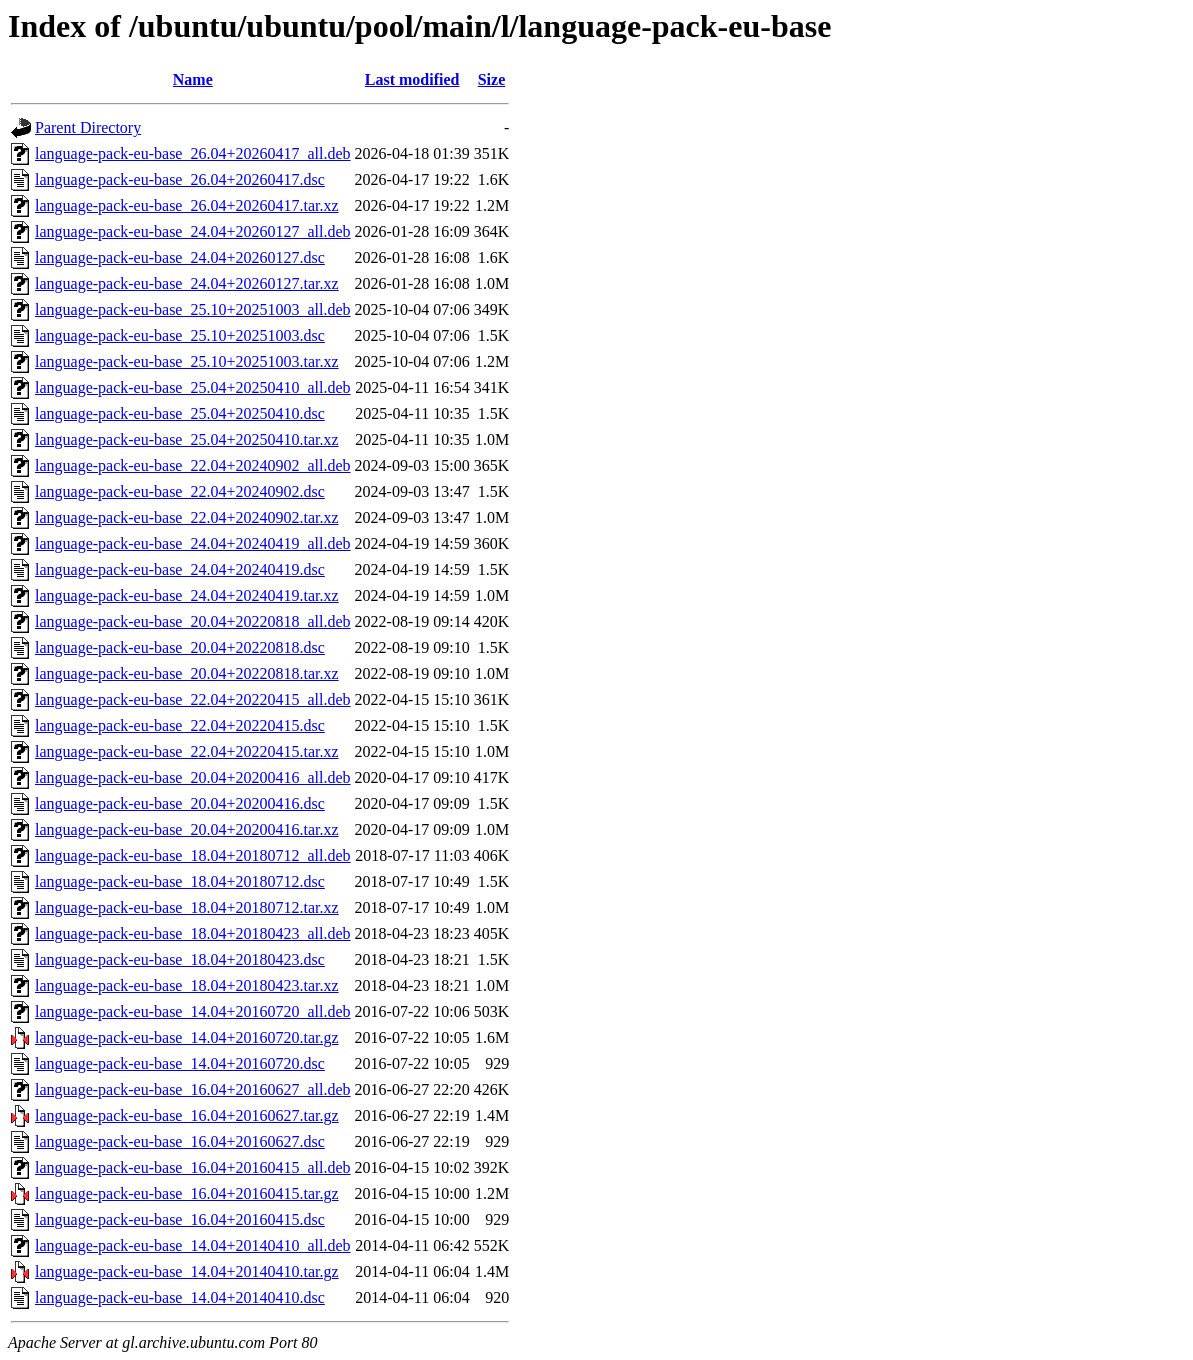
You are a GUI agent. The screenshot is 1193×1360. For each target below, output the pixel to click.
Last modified (412, 79)
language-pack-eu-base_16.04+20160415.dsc (180, 1219)
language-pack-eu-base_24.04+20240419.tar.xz (187, 595)
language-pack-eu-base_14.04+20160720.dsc (180, 1063)
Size (492, 79)
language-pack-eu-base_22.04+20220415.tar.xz (187, 751)
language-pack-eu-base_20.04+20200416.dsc (180, 803)
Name (193, 79)
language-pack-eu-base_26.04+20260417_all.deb (193, 153)
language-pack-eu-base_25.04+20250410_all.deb (193, 387)
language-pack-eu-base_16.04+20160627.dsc (180, 1141)
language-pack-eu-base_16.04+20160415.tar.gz (187, 1193)
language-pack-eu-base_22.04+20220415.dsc (180, 725)
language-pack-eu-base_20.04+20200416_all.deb (193, 777)
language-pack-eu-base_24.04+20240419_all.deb (193, 543)
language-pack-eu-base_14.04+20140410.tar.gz (187, 1271)
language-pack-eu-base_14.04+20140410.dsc (180, 1297)
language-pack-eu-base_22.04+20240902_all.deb (193, 465)
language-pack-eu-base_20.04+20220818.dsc (180, 647)
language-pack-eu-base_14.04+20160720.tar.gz (187, 1037)
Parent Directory (88, 127)
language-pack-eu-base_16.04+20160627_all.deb (193, 1089)
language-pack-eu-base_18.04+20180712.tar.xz (187, 907)
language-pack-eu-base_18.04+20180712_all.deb (193, 855)
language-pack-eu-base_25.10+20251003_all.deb (193, 309)
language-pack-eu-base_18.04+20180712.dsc (180, 881)
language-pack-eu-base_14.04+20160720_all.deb (193, 1011)
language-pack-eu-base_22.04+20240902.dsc (180, 491)
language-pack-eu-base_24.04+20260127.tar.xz (187, 283)
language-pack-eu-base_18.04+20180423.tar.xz (187, 985)
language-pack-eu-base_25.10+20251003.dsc (180, 335)
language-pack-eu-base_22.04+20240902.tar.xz (187, 517)
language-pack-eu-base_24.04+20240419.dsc (180, 569)
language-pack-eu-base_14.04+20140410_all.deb (193, 1245)
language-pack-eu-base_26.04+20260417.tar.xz (187, 205)
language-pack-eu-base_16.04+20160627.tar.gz (187, 1115)
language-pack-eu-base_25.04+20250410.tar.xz (187, 439)
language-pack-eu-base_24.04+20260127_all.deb (193, 231)
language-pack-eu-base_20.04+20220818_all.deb (193, 621)
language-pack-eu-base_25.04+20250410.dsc (180, 413)
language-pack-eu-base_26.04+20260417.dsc (180, 179)
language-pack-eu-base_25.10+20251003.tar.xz (187, 361)
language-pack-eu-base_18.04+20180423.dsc (180, 959)
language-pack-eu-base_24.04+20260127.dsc (180, 257)
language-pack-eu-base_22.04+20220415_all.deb (193, 699)
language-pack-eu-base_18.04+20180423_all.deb (193, 933)
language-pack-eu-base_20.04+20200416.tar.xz (187, 829)
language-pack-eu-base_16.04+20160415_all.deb (193, 1167)
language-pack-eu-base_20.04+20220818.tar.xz (187, 673)
